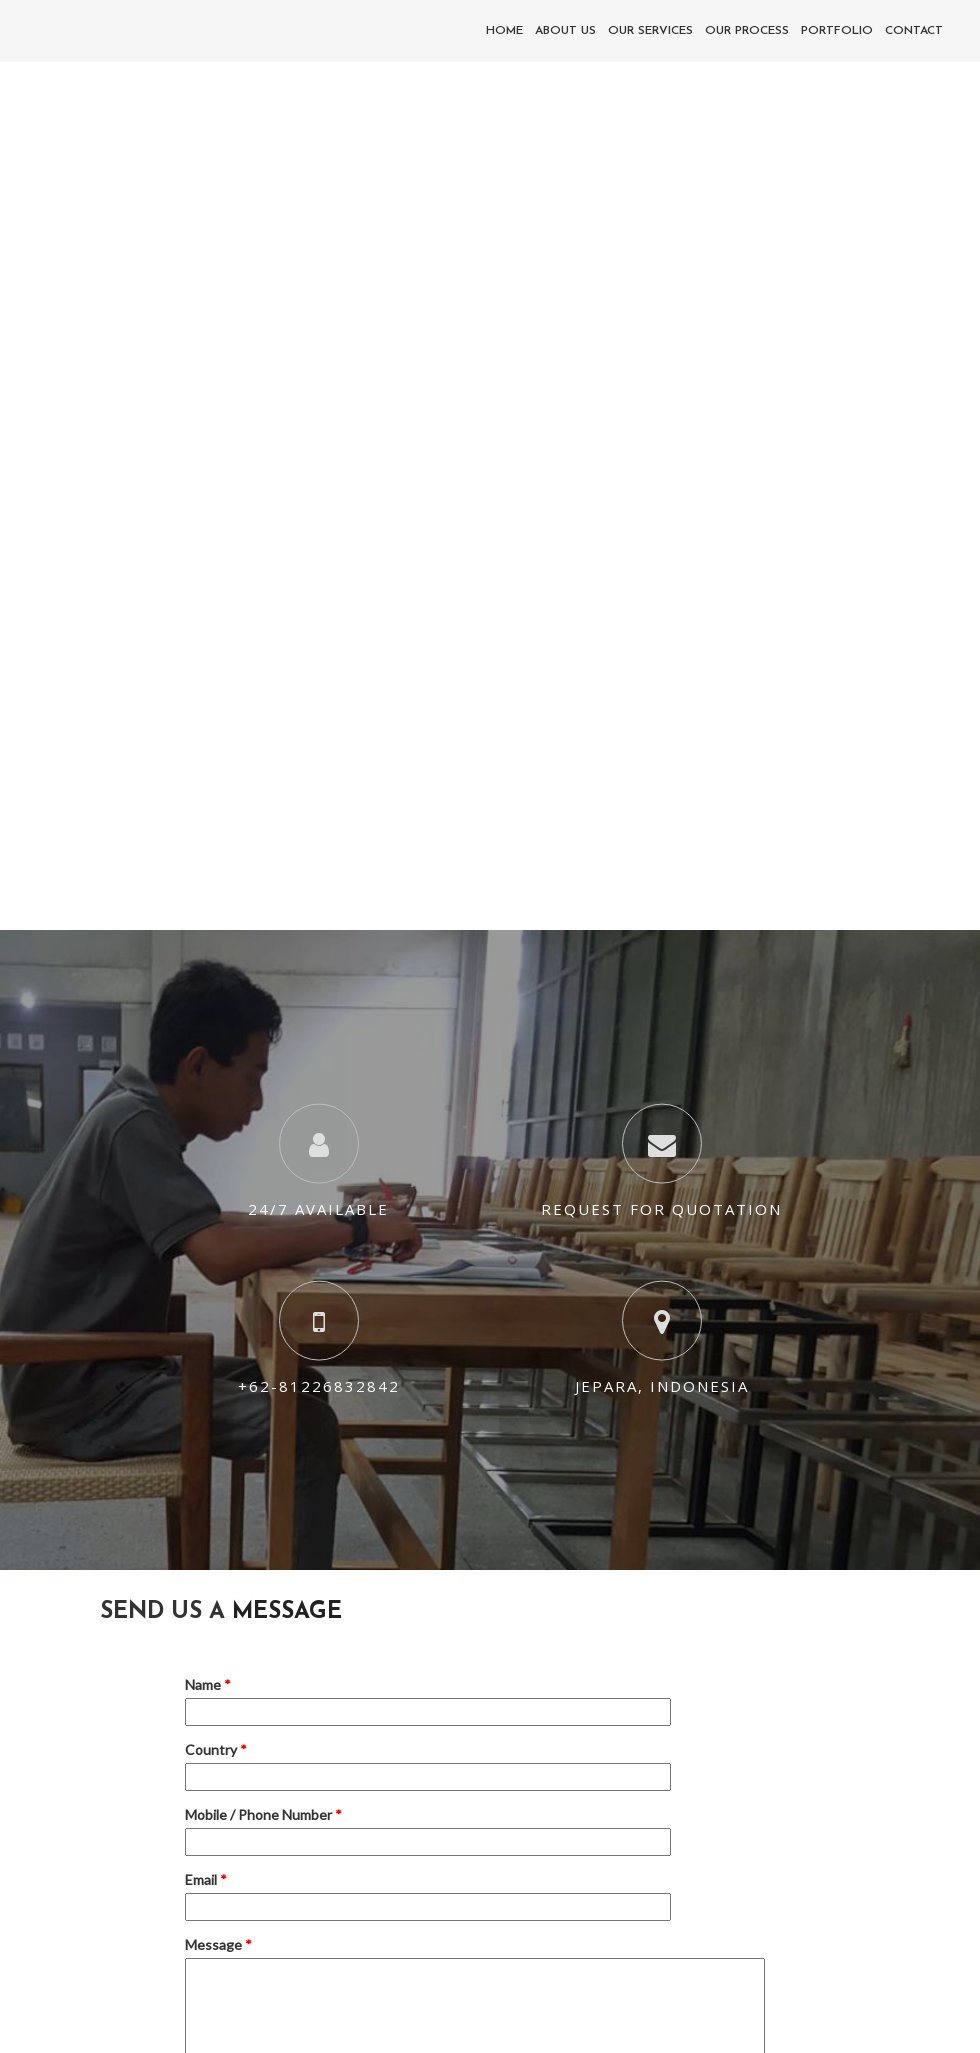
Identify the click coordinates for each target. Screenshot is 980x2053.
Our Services (650, 31)
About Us (565, 31)
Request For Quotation (661, 1209)
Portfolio (837, 31)
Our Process (747, 31)
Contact (914, 31)
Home (504, 31)
